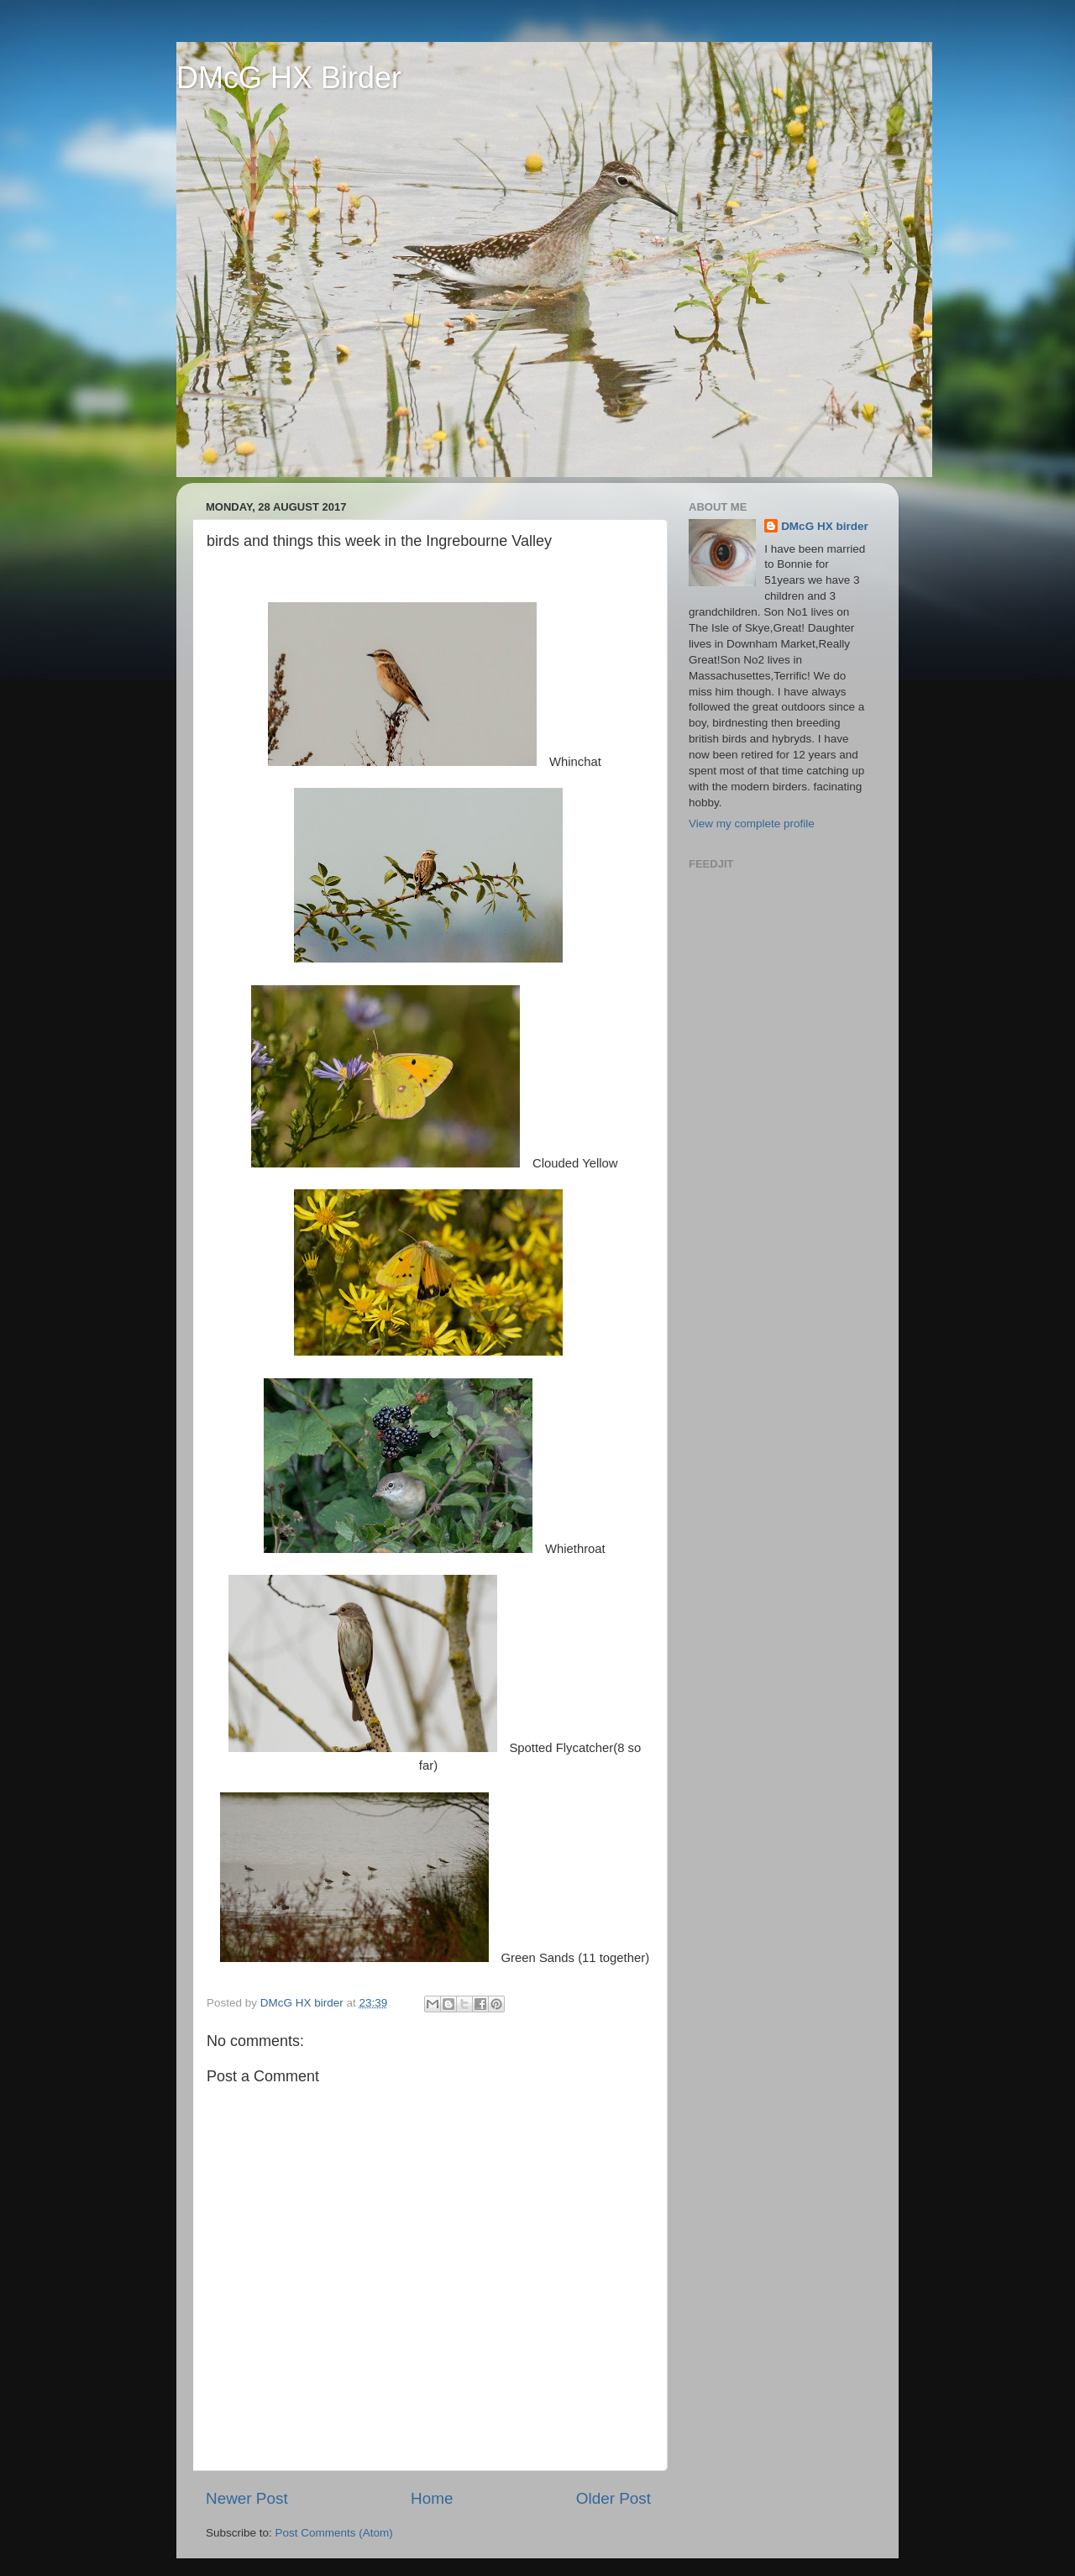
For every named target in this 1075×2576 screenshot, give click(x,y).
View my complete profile (752, 823)
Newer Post (247, 2498)
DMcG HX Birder (288, 77)
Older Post (613, 2498)
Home (432, 2498)
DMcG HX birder (824, 526)
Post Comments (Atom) (334, 2532)
